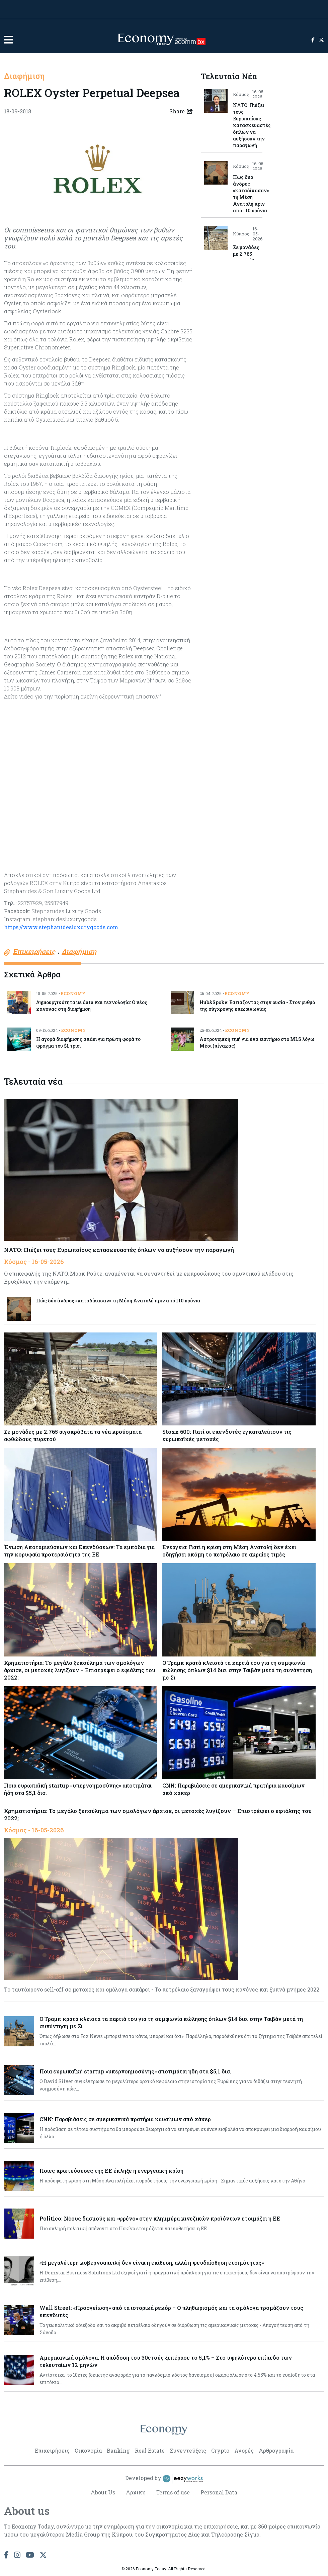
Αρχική (136, 2491)
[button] (8, 39)
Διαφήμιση (24, 76)
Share (181, 111)
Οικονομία (88, 2450)
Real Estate (150, 2450)
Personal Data (219, 2491)
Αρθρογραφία (276, 2450)
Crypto (220, 2450)
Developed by (164, 2478)
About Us (103, 2491)
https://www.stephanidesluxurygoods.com (61, 927)
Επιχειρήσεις (52, 2450)
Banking (118, 2450)
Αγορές (244, 2450)
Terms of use (173, 2491)
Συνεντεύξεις (188, 2450)
